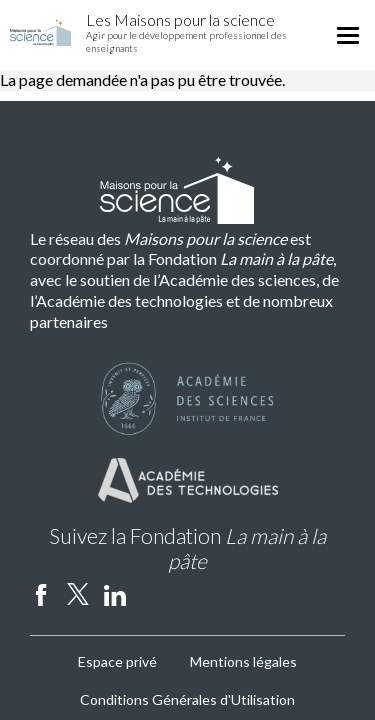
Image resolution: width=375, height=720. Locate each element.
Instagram (152, 594)
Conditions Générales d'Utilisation (187, 699)
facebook (41, 594)
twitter (78, 594)
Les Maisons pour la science (180, 19)
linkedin (115, 594)
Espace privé (117, 661)
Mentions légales (243, 661)
